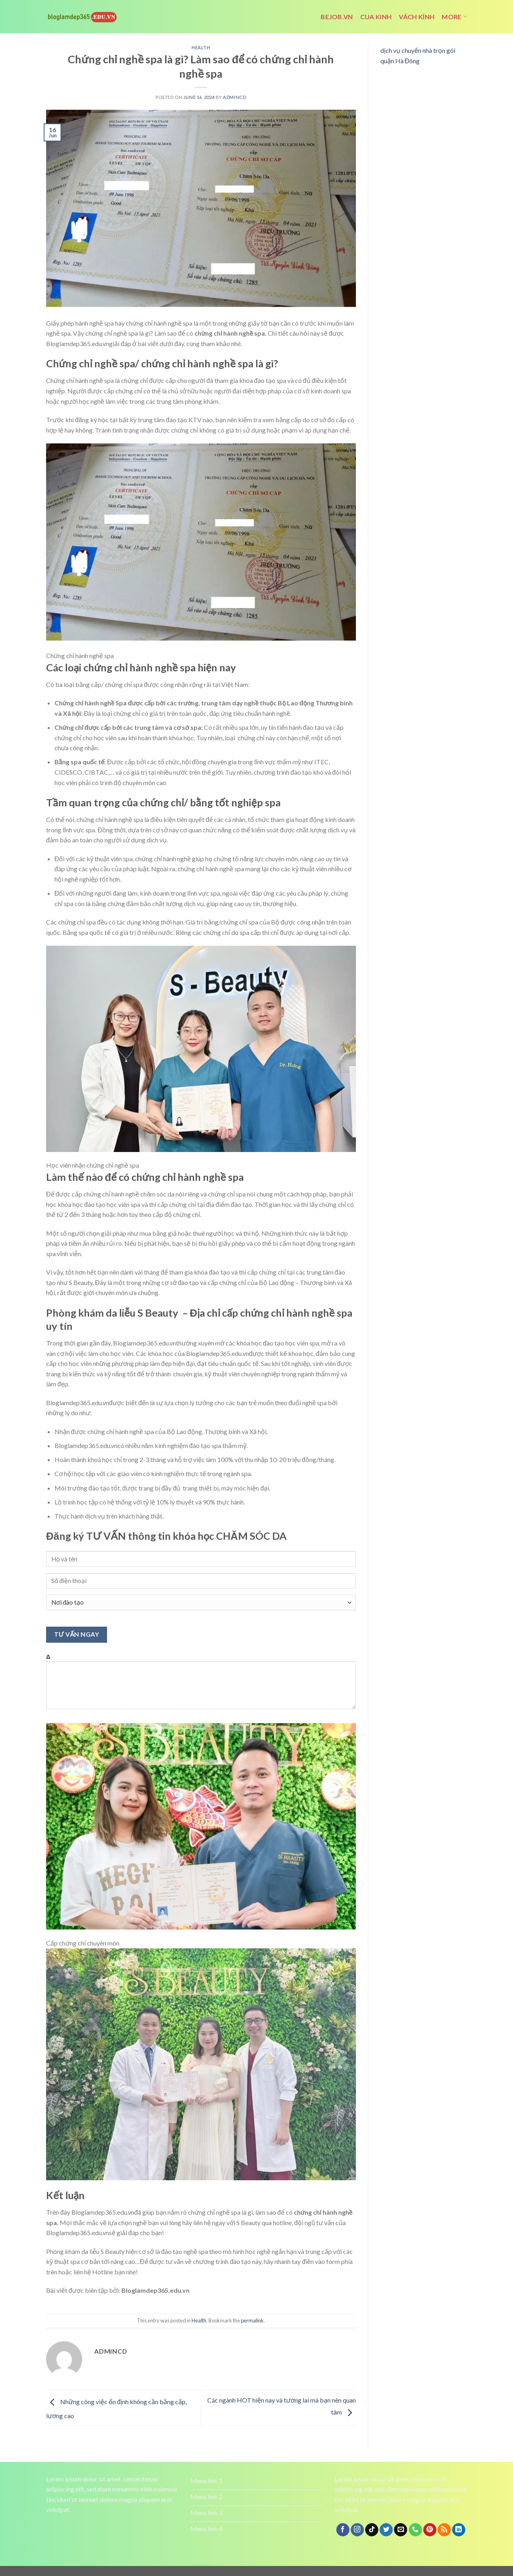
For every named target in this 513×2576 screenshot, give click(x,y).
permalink (252, 2320)
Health (201, 47)
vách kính (416, 16)
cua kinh (376, 16)
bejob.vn (337, 16)
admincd (234, 97)
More (454, 17)
